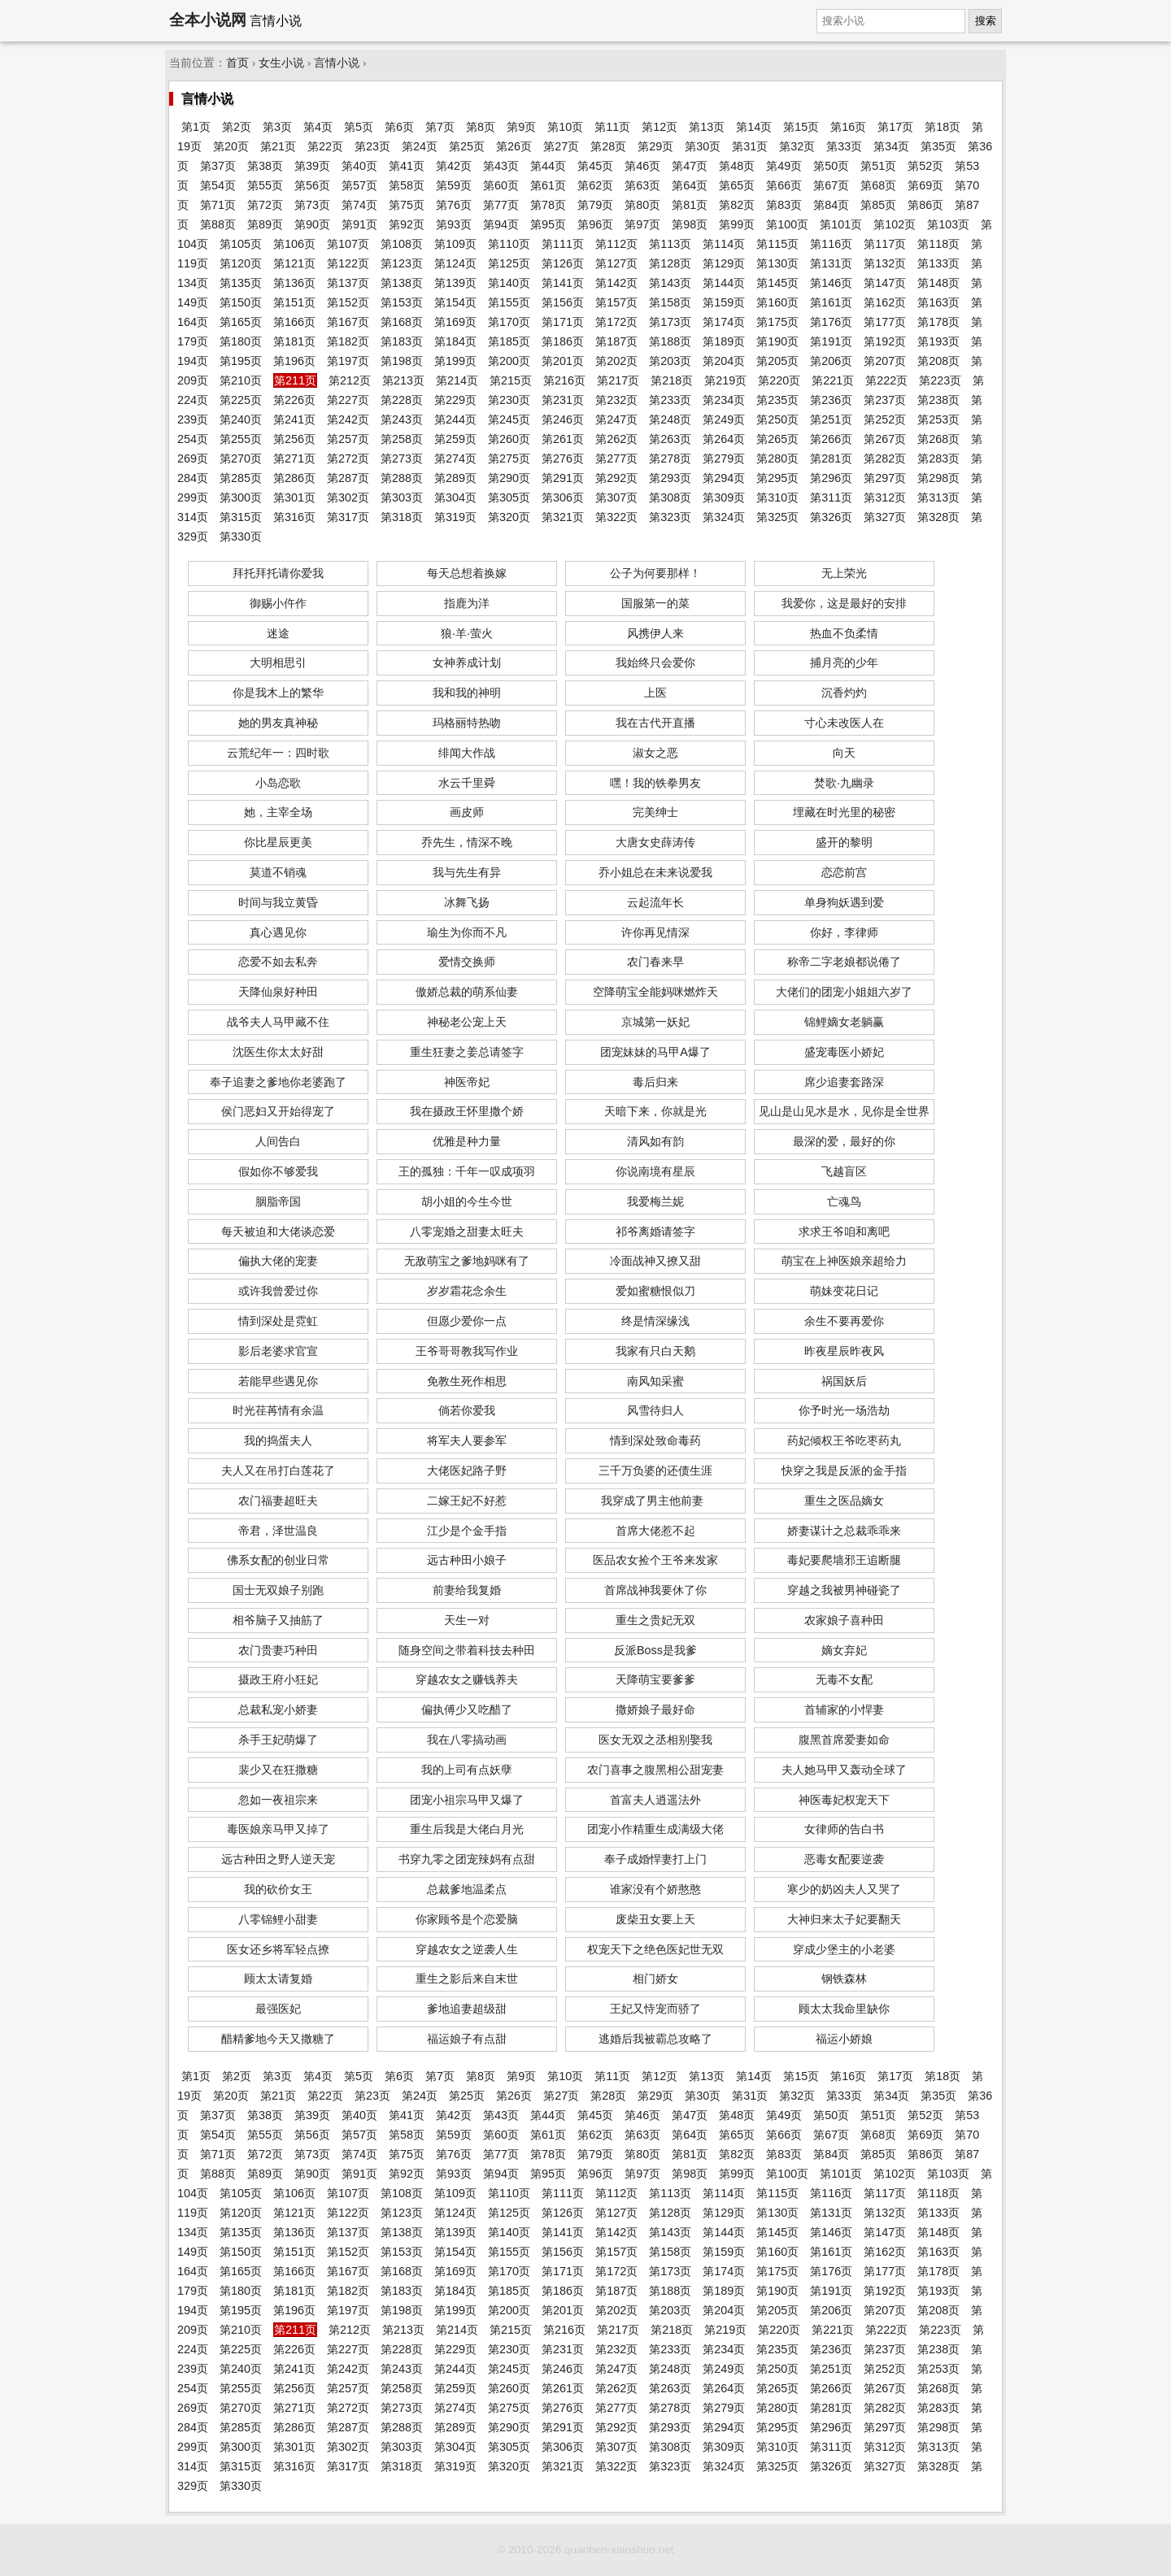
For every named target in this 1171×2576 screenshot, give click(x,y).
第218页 (672, 380)
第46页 (642, 165)
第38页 (265, 165)
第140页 (509, 282)
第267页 (885, 438)
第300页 (241, 497)
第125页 (509, 263)
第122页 (348, 263)
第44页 (548, 165)
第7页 (440, 126)
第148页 (938, 282)
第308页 (670, 497)
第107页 (348, 243)
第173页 (670, 321)
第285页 (241, 477)
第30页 (702, 146)
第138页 (402, 282)
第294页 (724, 477)
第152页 (348, 302)
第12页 (659, 126)
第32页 (797, 146)
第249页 (724, 419)
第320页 (509, 516)
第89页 (265, 224)
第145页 (777, 282)
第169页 (455, 321)
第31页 (750, 146)
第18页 (942, 126)
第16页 (848, 126)
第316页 (294, 516)
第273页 (402, 458)
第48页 (737, 165)
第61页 (548, 185)
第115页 (777, 243)
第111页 (563, 243)
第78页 (548, 204)
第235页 (777, 399)
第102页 (894, 224)
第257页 (348, 438)
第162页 (885, 302)
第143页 (670, 282)
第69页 (925, 185)
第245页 (509, 419)
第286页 (294, 477)
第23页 (372, 146)
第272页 (348, 458)
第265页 (777, 438)
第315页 (241, 516)
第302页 (348, 497)
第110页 (509, 243)
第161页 (831, 302)
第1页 (196, 126)
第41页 (406, 165)
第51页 (878, 165)
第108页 (402, 243)
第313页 (938, 497)
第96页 (595, 224)
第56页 (312, 185)
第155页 (509, 302)
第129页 (724, 263)
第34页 (891, 146)
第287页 (348, 477)
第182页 (348, 341)
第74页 (359, 204)
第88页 (218, 224)
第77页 (501, 204)
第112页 (616, 243)
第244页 (455, 419)
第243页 (402, 419)
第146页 (831, 282)
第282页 (885, 458)
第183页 (402, 341)
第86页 (925, 204)
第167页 (348, 321)
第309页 (724, 497)
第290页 (509, 477)
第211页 (295, 380)
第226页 (294, 399)
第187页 (616, 341)
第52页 (925, 165)
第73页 (312, 204)
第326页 (831, 516)
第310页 (777, 497)
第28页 (608, 146)
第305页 (509, 497)
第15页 (801, 126)
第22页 (325, 146)
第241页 (294, 419)
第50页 (831, 165)
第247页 (616, 419)
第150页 (241, 302)
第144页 (724, 282)
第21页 (278, 146)
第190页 (777, 341)
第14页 (754, 126)
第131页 (831, 263)
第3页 (277, 126)
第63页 (642, 185)
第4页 (318, 126)
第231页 (563, 399)
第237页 (885, 399)
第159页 (724, 302)
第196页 (294, 360)
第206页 (831, 360)
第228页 (402, 399)
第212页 (350, 380)
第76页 (454, 204)
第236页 (831, 399)
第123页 (402, 263)
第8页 (480, 126)
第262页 (616, 438)
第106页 (294, 243)
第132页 (885, 263)
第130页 (777, 263)
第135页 (241, 282)
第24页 (419, 146)
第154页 (455, 302)
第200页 (509, 360)
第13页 (707, 126)
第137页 (348, 282)
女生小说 (281, 63)
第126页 (563, 263)
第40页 (359, 165)
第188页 (670, 341)
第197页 (348, 360)
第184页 (455, 341)
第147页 (885, 282)
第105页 (241, 243)
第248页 (670, 419)
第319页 (455, 516)
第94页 (501, 224)
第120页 (241, 263)
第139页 (455, 282)
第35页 (938, 146)
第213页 (403, 380)
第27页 (561, 146)
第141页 (563, 282)
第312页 (885, 497)
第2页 (236, 126)
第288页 (402, 477)
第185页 (509, 341)
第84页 (831, 204)
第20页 (231, 146)
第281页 (831, 458)
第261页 (563, 438)
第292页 (616, 477)
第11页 (612, 126)
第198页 (402, 360)
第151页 (294, 302)
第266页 (831, 438)
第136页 (294, 282)
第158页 (670, 302)
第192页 (885, 341)
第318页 (402, 516)
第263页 (670, 438)
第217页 (618, 380)
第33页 (844, 146)
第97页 (642, 224)
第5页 (358, 126)
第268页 (938, 438)
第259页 (455, 438)
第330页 (241, 536)
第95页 (548, 224)
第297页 (885, 477)
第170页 (509, 321)
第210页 (241, 380)
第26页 (514, 146)
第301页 (294, 497)
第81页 (689, 204)
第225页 (241, 399)
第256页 (294, 438)
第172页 (616, 321)
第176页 (831, 321)
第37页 (218, 165)
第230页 (509, 399)
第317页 (348, 516)
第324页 (724, 516)
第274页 (455, 458)
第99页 (737, 224)
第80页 (642, 204)
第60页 (501, 185)
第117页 (885, 243)
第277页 (616, 458)
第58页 (406, 185)
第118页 (938, 243)
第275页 (509, 458)
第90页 (312, 224)
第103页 (948, 224)
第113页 (670, 243)
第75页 (406, 204)
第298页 (938, 477)
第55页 (265, 185)
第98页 (689, 224)
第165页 (241, 321)
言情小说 (336, 63)
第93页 (454, 224)
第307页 (616, 497)
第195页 (241, 360)
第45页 (595, 165)
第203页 (670, 360)
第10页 (565, 126)
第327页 (885, 516)
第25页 (467, 146)
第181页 (294, 341)
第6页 (399, 126)
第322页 (616, 516)
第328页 (938, 516)
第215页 (511, 380)
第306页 (563, 497)
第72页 (265, 204)
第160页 (777, 302)
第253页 (938, 419)
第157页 (616, 302)
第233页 (670, 399)
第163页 (938, 302)
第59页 (454, 185)
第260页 (509, 438)
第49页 (784, 165)
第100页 (787, 224)
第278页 (670, 458)
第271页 (294, 458)
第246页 (563, 419)
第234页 (724, 399)
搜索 (985, 21)
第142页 (616, 282)
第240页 (241, 419)
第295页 (777, 477)
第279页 (724, 458)
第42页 (454, 165)
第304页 (455, 497)
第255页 (241, 438)
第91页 (359, 224)
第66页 (784, 185)
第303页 (402, 497)
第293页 (670, 477)
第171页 (563, 321)
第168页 (402, 321)
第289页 (455, 477)
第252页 (885, 419)
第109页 (455, 243)
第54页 (218, 185)
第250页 (777, 419)
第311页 (831, 497)
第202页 (616, 360)
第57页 (359, 185)
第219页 (725, 380)
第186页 (563, 341)
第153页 (402, 302)
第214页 (457, 380)
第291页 (563, 477)
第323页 (670, 516)
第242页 (348, 419)
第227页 (348, 399)
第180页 (241, 341)
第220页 (779, 380)
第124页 (455, 263)
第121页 (294, 263)
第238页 (938, 399)
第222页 (886, 380)
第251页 (831, 419)
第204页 (724, 360)
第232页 (616, 399)
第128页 (670, 263)
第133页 (938, 263)
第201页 (563, 360)
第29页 (655, 146)
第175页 (777, 321)
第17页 (895, 126)
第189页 (724, 341)
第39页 (312, 165)
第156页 (563, 302)
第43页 (501, 165)
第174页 (724, 321)
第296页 (831, 477)
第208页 (938, 360)
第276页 (563, 458)
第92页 (406, 224)
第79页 (595, 204)
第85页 (878, 204)
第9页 (521, 126)
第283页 (938, 458)
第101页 (841, 224)
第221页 (833, 380)
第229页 (455, 399)
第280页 (777, 458)
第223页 (940, 380)
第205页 (777, 360)
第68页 (878, 185)
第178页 (938, 321)
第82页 (737, 204)
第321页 (563, 516)
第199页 (455, 360)
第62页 (595, 185)
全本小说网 (207, 19)
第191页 (831, 341)
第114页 (724, 243)
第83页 (784, 204)
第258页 (402, 438)
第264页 (724, 438)
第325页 (777, 516)
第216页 (564, 380)
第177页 (885, 321)
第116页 (831, 243)
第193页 (938, 341)
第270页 (241, 458)
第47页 (689, 165)
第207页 (885, 360)
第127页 (616, 263)
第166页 (294, 321)
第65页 (737, 185)
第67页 (831, 185)
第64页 (689, 185)
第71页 (218, 204)
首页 (237, 63)
